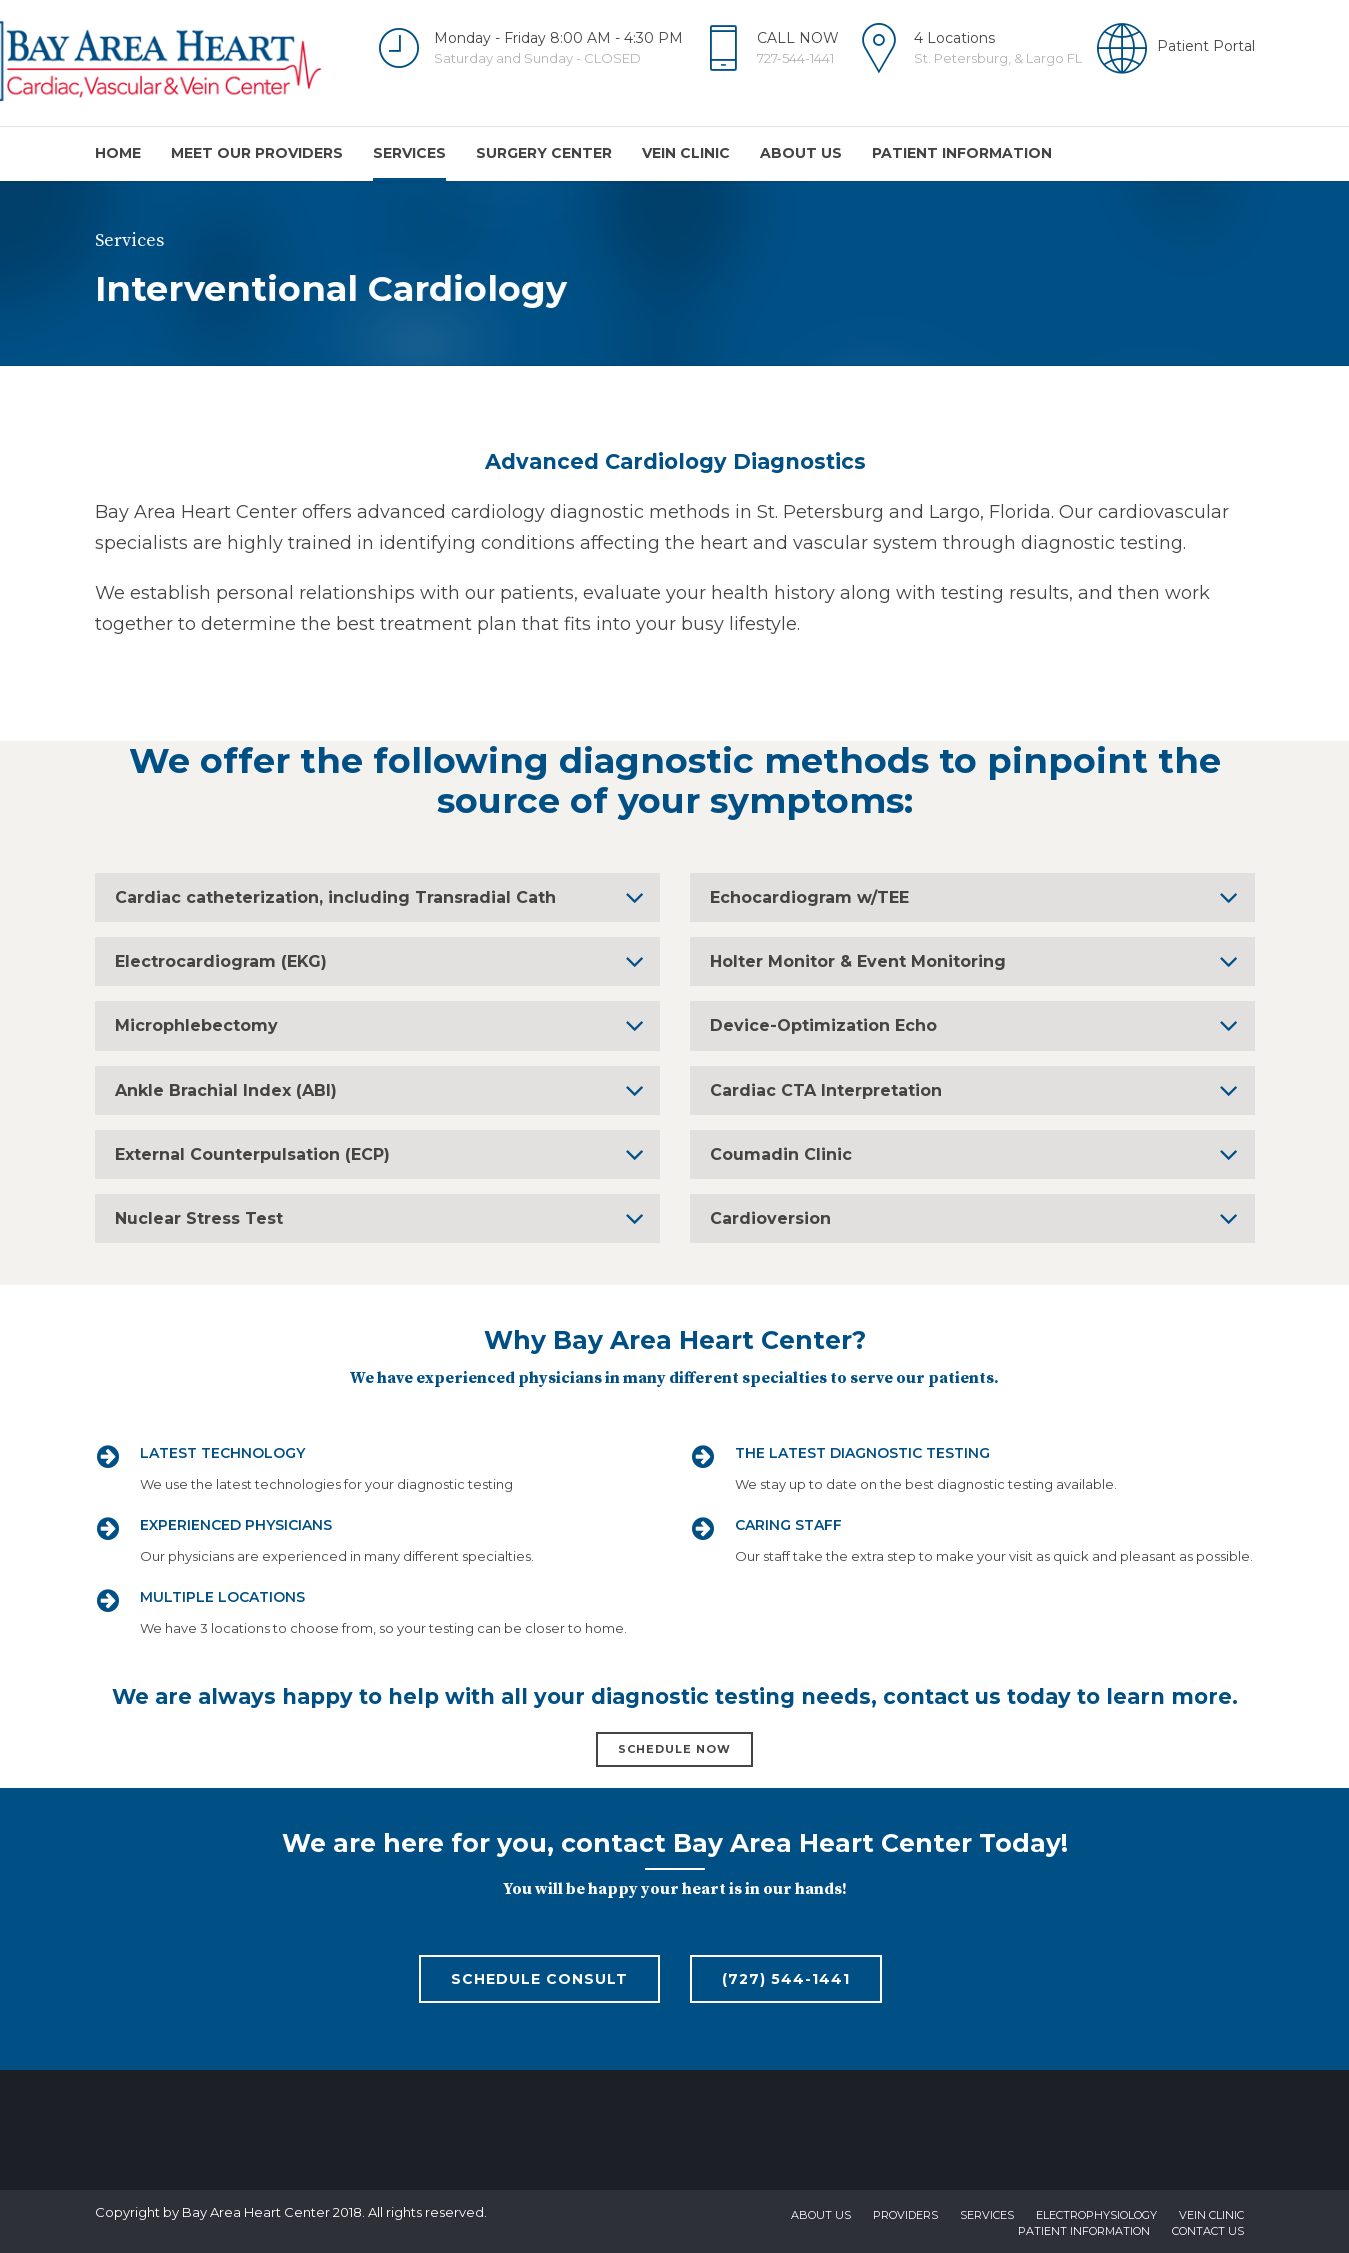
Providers (905, 2215)
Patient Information (962, 153)
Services (409, 153)
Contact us (1208, 2231)
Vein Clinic (686, 153)
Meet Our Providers (257, 153)
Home (118, 153)
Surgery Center (544, 153)
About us (801, 153)
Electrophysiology (1096, 2215)
